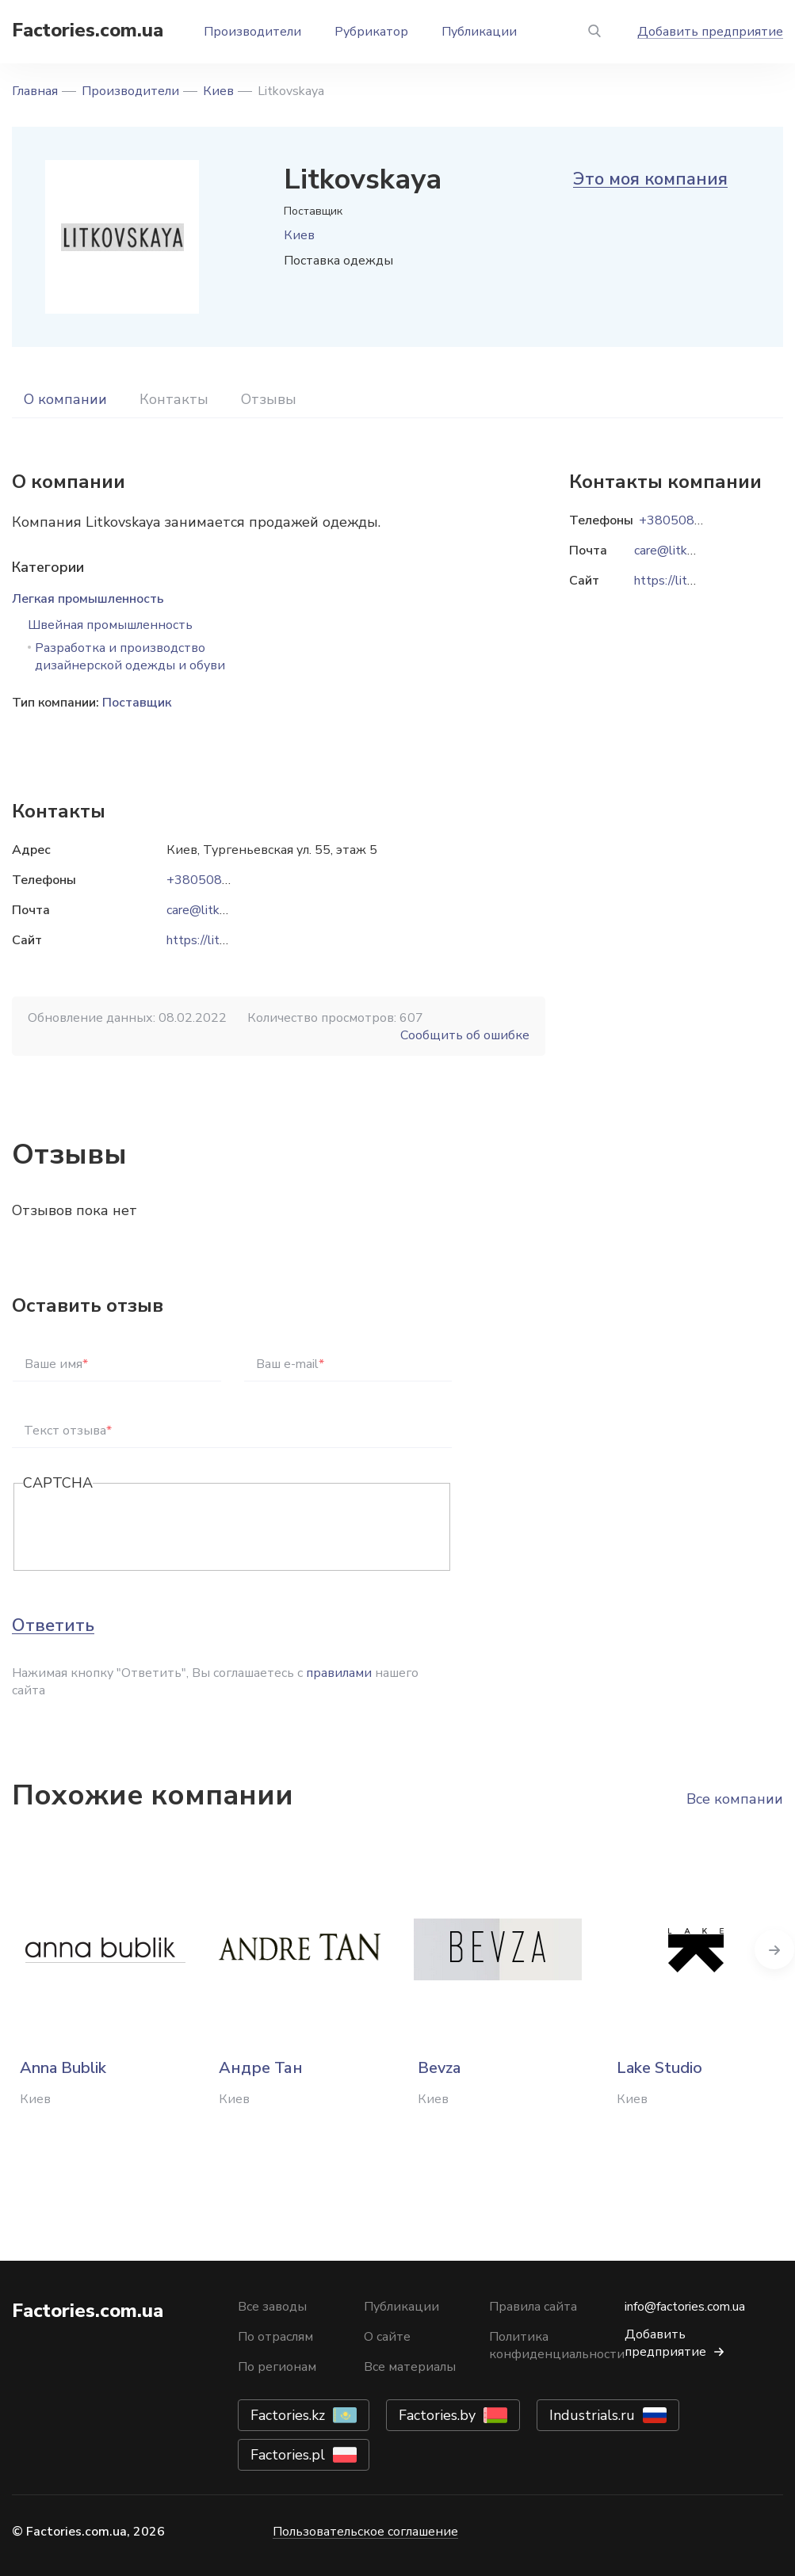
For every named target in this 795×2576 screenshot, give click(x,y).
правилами (339, 1673)
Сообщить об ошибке (464, 1035)
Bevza (439, 2068)
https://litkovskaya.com (231, 940)
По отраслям (275, 2336)
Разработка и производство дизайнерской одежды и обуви (130, 656)
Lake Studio (659, 2068)
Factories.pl (287, 2454)
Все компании (734, 1798)
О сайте (387, 2336)
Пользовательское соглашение (365, 2531)
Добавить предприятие (710, 31)
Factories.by (437, 2415)
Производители (252, 31)
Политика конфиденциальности (557, 2345)
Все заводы (272, 2306)
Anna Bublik (63, 2068)
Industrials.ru (592, 2415)
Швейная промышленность (110, 625)
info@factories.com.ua (685, 2306)
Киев (218, 91)
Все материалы (410, 2367)
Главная (35, 91)
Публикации (479, 31)
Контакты (174, 399)
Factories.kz (287, 2415)
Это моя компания (650, 179)
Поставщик (136, 702)
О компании (65, 399)
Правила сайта (533, 2306)
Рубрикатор (371, 31)
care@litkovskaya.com (228, 910)
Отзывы (268, 399)
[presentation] (143, 1528)
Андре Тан (261, 2068)
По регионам (277, 2367)
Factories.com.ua (87, 30)
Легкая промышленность (88, 599)
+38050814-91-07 (222, 880)
